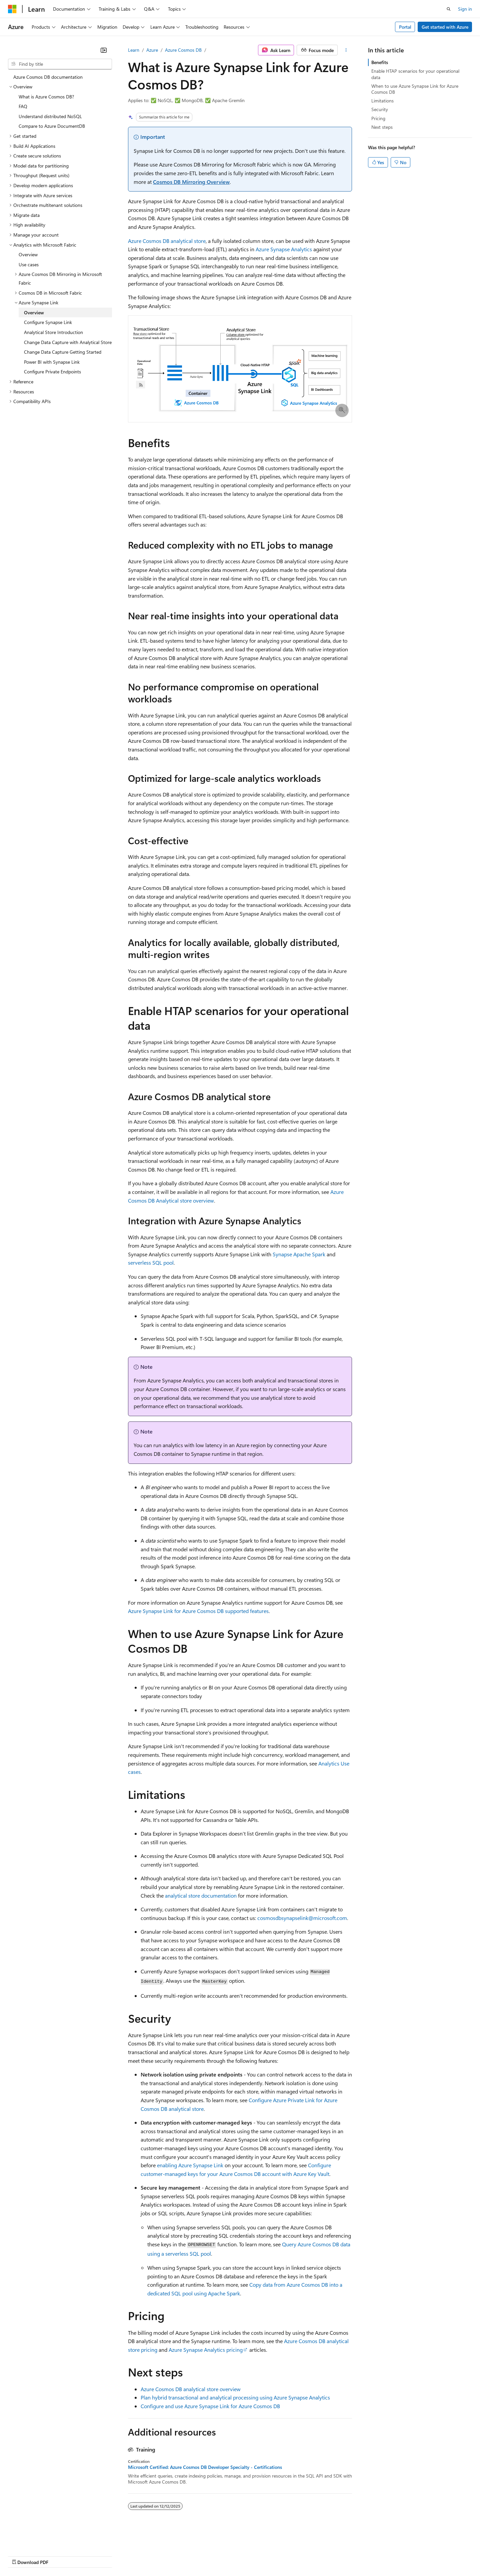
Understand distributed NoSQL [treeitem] (50, 116)
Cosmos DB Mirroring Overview (191, 181)
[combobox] (60, 64)
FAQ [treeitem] (23, 106)
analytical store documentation (201, 1895)
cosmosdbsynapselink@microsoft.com (302, 1917)
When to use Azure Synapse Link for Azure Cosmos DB (414, 89)
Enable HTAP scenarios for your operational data (415, 74)
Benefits (379, 62)
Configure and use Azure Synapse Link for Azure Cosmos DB (210, 2405)
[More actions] (346, 50)
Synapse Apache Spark (299, 1254)
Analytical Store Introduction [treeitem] (53, 332)
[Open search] (448, 9)
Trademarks (276, 2556)
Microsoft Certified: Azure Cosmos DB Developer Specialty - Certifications (205, 2467)
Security (379, 109)
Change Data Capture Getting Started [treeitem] (62, 352)
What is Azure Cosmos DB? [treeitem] (46, 96)
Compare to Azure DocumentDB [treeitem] (52, 126)
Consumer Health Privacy (191, 2556)
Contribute (119, 2556)
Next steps (382, 127)
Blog (90, 2556)
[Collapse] (103, 50)
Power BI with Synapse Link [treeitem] (52, 362)
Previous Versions (60, 2556)
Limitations (382, 100)
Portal (405, 27)
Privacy (145, 2556)
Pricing (378, 118)
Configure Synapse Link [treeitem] (48, 322)
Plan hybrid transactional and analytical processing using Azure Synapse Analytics (235, 2397)
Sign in (465, 9)
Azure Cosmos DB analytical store (167, 240)
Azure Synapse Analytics (284, 249)
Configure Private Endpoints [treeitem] (52, 371)
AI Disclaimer (21, 2556)
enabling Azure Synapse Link (190, 2165)
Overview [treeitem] (28, 254)
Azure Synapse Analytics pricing (206, 2349)
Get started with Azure (445, 27)
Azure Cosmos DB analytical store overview (191, 2388)
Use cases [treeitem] (29, 264)
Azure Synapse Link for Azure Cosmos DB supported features (198, 1610)
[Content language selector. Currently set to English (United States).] (38, 2539)
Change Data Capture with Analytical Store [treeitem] (68, 342)
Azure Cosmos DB (183, 50)
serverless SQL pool (151, 1262)
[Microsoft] (12, 9)
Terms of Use (243, 2556)
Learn (133, 50)
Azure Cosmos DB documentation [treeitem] (48, 77)
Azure (152, 50)
